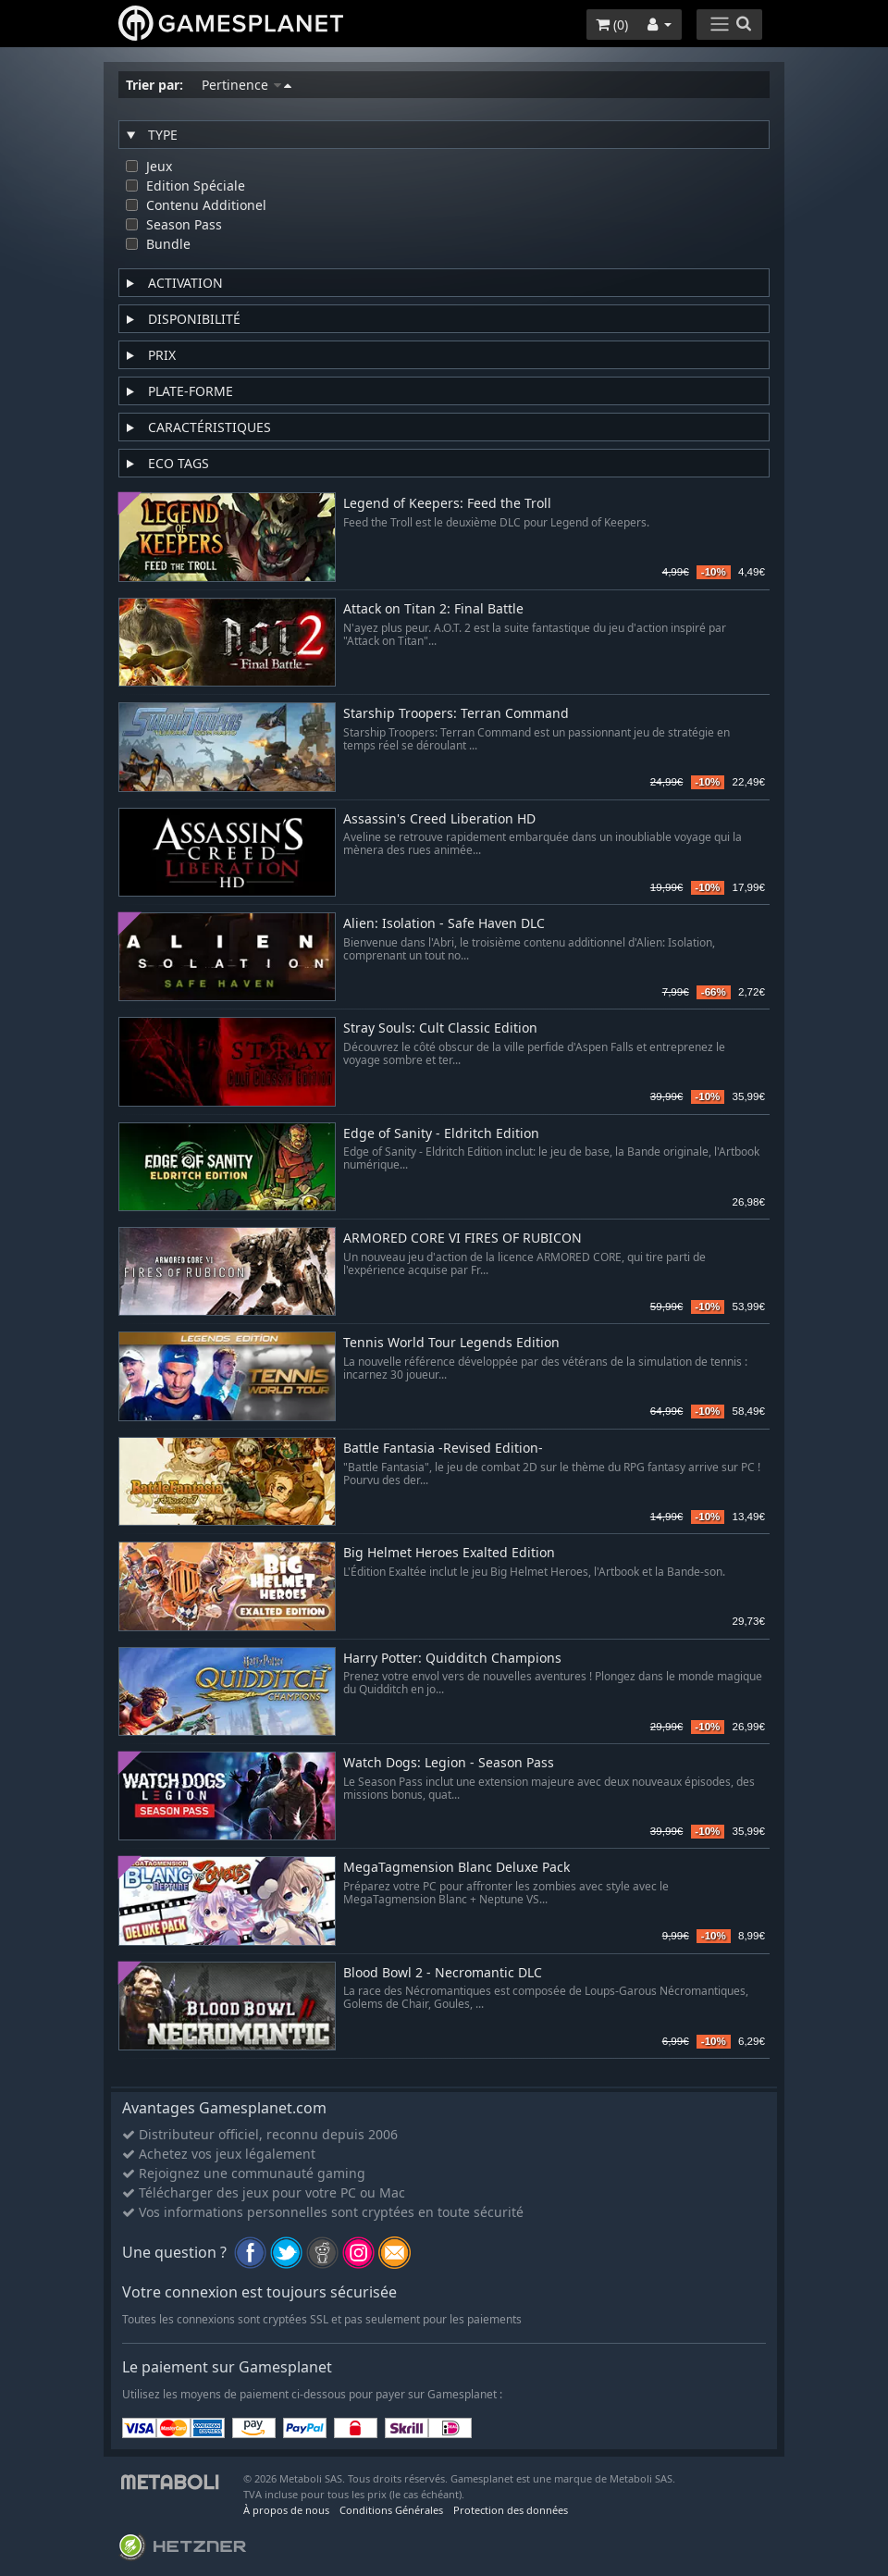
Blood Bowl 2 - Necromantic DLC (442, 1973)
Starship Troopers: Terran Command (456, 714)
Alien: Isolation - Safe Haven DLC (444, 924)
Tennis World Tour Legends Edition (451, 1343)
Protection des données (510, 2510)
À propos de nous (286, 2510)
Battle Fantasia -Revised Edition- (443, 1448)
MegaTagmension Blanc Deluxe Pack (456, 1868)
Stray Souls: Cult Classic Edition (440, 1028)
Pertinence (246, 84)
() (612, 24)
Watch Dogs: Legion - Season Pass (448, 1763)
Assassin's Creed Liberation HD (439, 819)
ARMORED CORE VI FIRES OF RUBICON (462, 1238)
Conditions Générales (391, 2510)
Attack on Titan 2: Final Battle (433, 609)
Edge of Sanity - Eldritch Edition (441, 1134)
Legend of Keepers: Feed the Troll (447, 504)
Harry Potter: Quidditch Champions (452, 1658)
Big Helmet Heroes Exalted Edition (449, 1553)
